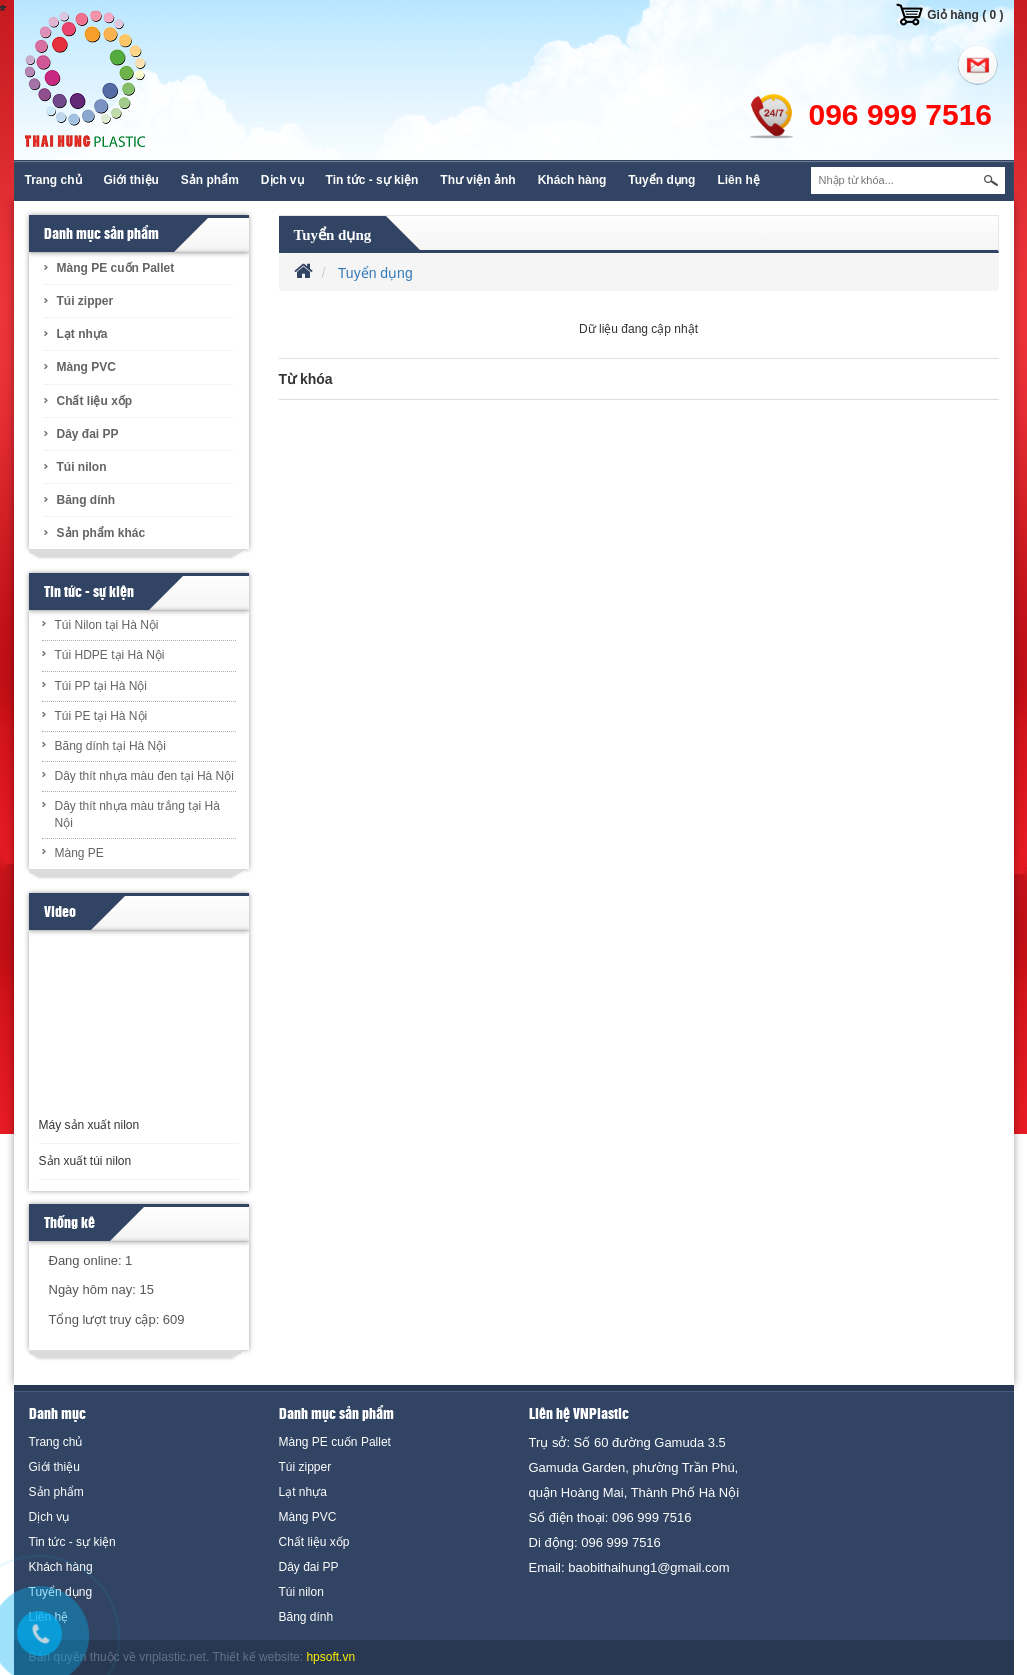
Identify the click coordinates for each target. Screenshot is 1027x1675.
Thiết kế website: (257, 1657)
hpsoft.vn (330, 1657)
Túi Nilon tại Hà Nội (107, 625)
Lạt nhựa (82, 334)
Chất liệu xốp (95, 401)
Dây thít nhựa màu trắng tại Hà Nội (137, 814)
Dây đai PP (88, 434)
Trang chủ (53, 180)
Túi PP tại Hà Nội (101, 686)
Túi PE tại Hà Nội (101, 716)
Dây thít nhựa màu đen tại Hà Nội (144, 776)
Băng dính (86, 500)
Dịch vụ (282, 180)
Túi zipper (85, 301)
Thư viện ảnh (477, 180)
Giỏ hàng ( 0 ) (965, 15)
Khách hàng (572, 180)
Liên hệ (738, 180)
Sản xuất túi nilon (85, 1161)
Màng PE (79, 853)
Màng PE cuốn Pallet (116, 268)
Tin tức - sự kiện (372, 180)
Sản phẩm (210, 180)
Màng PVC (86, 367)
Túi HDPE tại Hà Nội (110, 655)
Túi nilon (82, 467)
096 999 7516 (901, 114)
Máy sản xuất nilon (89, 1125)
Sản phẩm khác (101, 533)
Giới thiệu (131, 180)
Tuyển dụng (661, 180)
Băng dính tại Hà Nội (110, 746)
